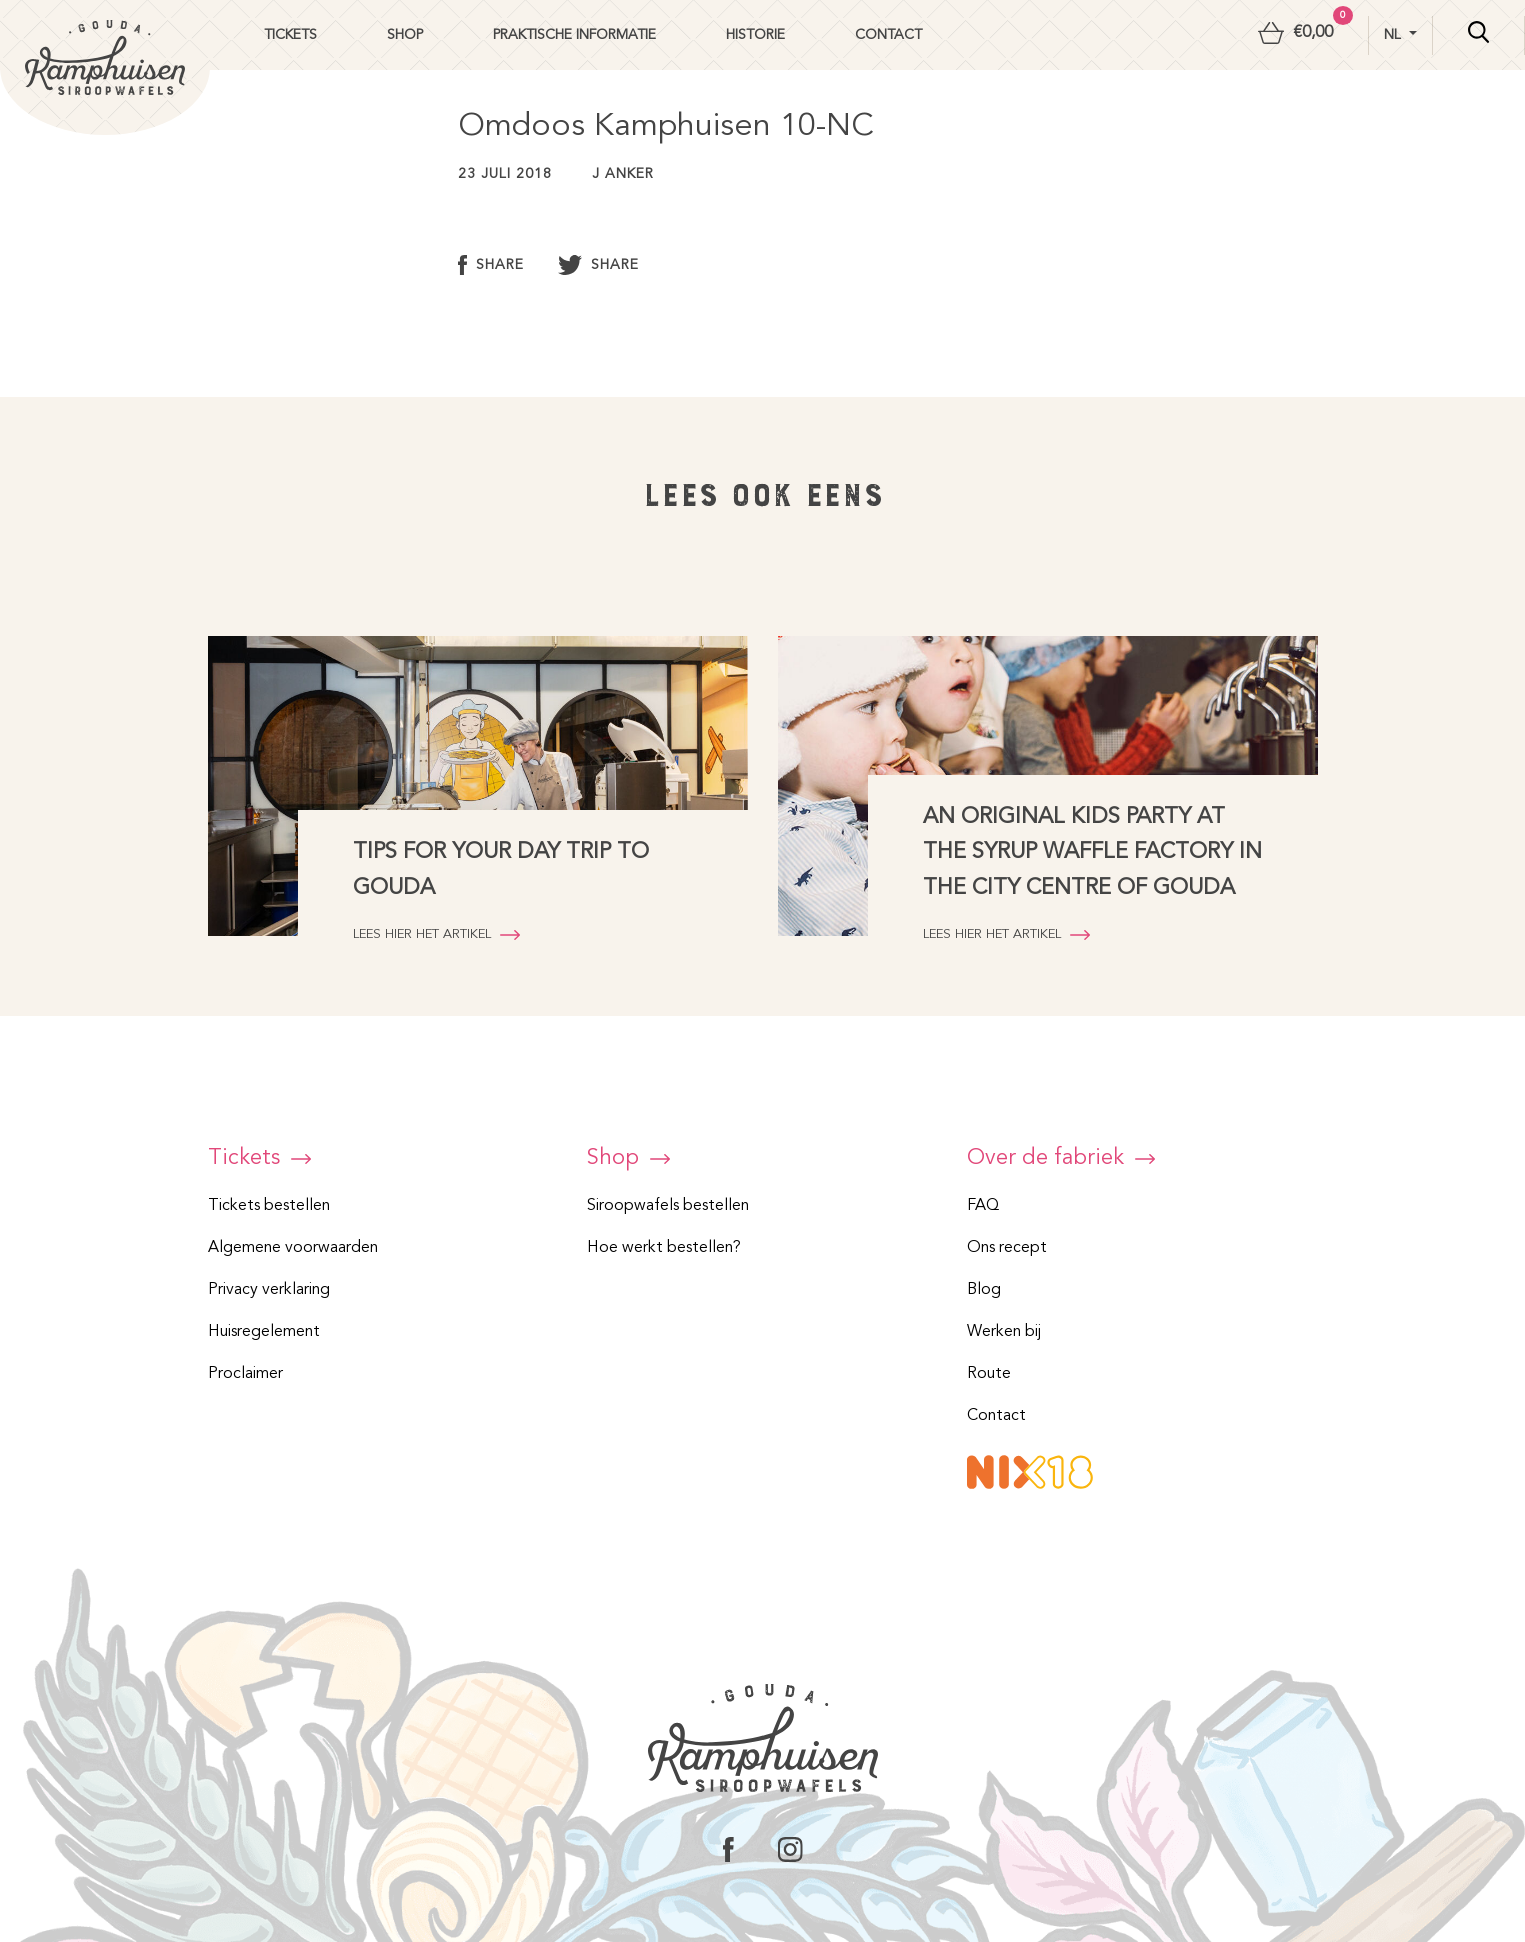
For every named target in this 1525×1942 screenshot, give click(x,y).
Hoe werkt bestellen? (664, 1248)
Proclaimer (245, 1374)
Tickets (290, 35)
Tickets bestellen (269, 1206)
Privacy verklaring (269, 1290)
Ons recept (1007, 1248)
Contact (888, 35)
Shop (405, 35)
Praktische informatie (574, 35)
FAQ (983, 1206)
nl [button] (1394, 35)
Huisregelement (264, 1332)
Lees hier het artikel (436, 934)
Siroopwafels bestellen (668, 1206)
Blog (984, 1290)
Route (989, 1374)
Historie (755, 35)
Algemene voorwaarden (293, 1248)
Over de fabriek (1061, 1158)
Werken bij (1004, 1332)
